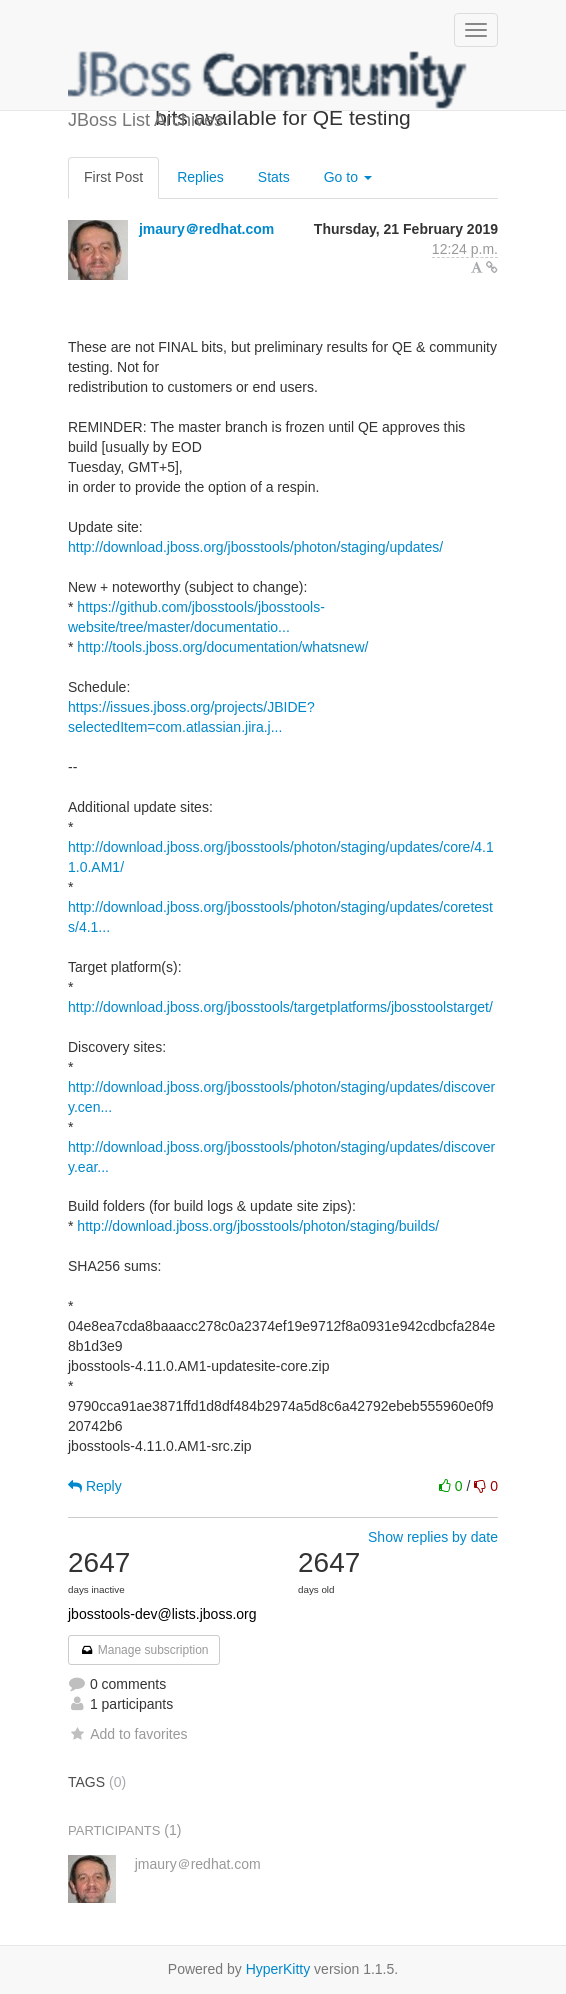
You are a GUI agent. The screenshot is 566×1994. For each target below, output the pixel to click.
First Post (113, 177)
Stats (274, 177)
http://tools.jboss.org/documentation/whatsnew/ (222, 647)
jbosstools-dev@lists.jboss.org (162, 1614)
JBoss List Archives (268, 80)
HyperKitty (278, 1969)
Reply (95, 1486)
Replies (200, 177)
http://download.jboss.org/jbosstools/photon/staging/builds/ (258, 1226)
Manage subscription (144, 1650)
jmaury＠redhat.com (206, 229)
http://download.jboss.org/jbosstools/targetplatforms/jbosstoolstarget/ (280, 1007)
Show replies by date (433, 1537)
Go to (348, 177)
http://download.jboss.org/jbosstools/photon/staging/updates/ (255, 547)
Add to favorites (127, 1734)
